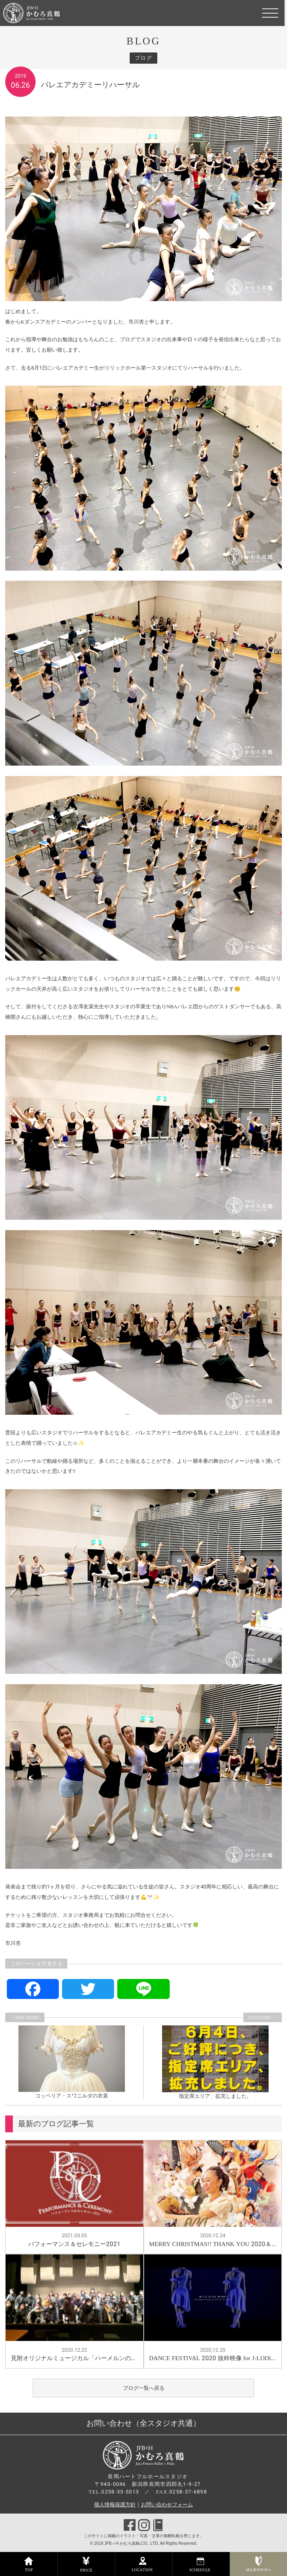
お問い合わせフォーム (167, 2505)
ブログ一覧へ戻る (144, 2388)
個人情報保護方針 (115, 2505)
